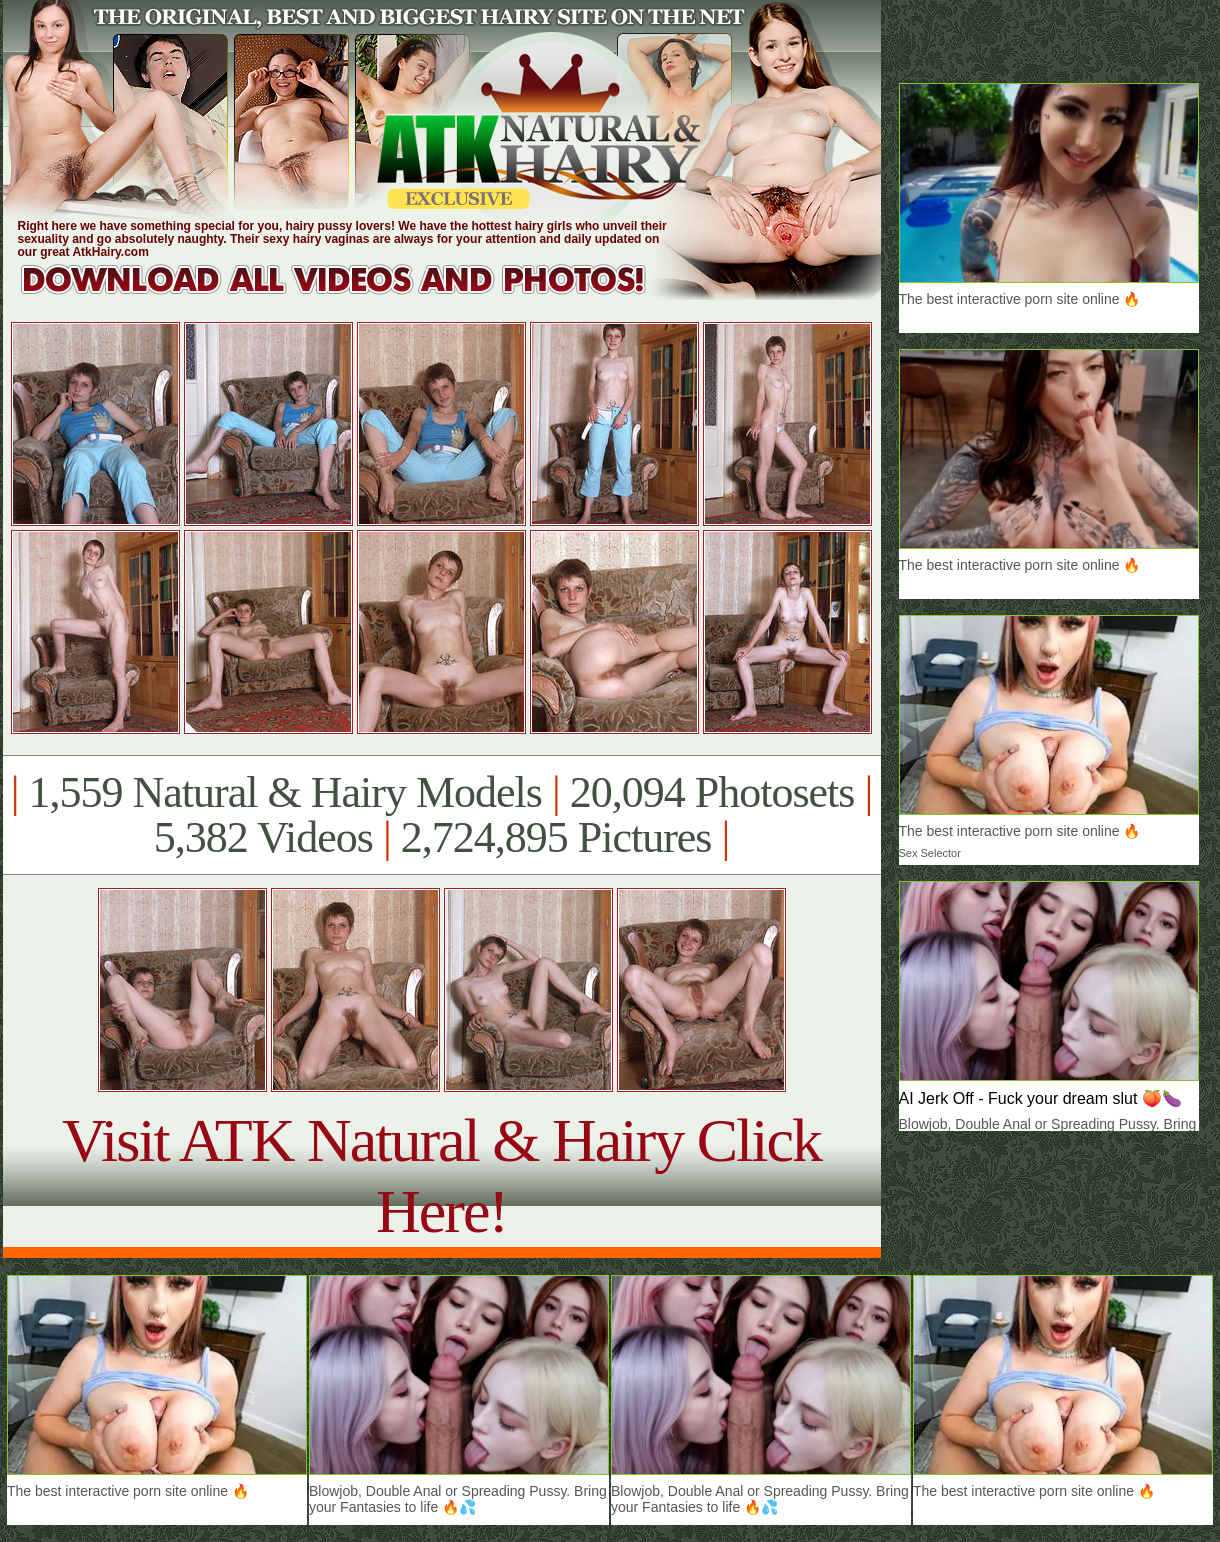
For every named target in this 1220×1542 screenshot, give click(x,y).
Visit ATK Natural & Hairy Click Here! (441, 1175)
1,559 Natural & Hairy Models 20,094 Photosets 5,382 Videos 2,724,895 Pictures (441, 815)
